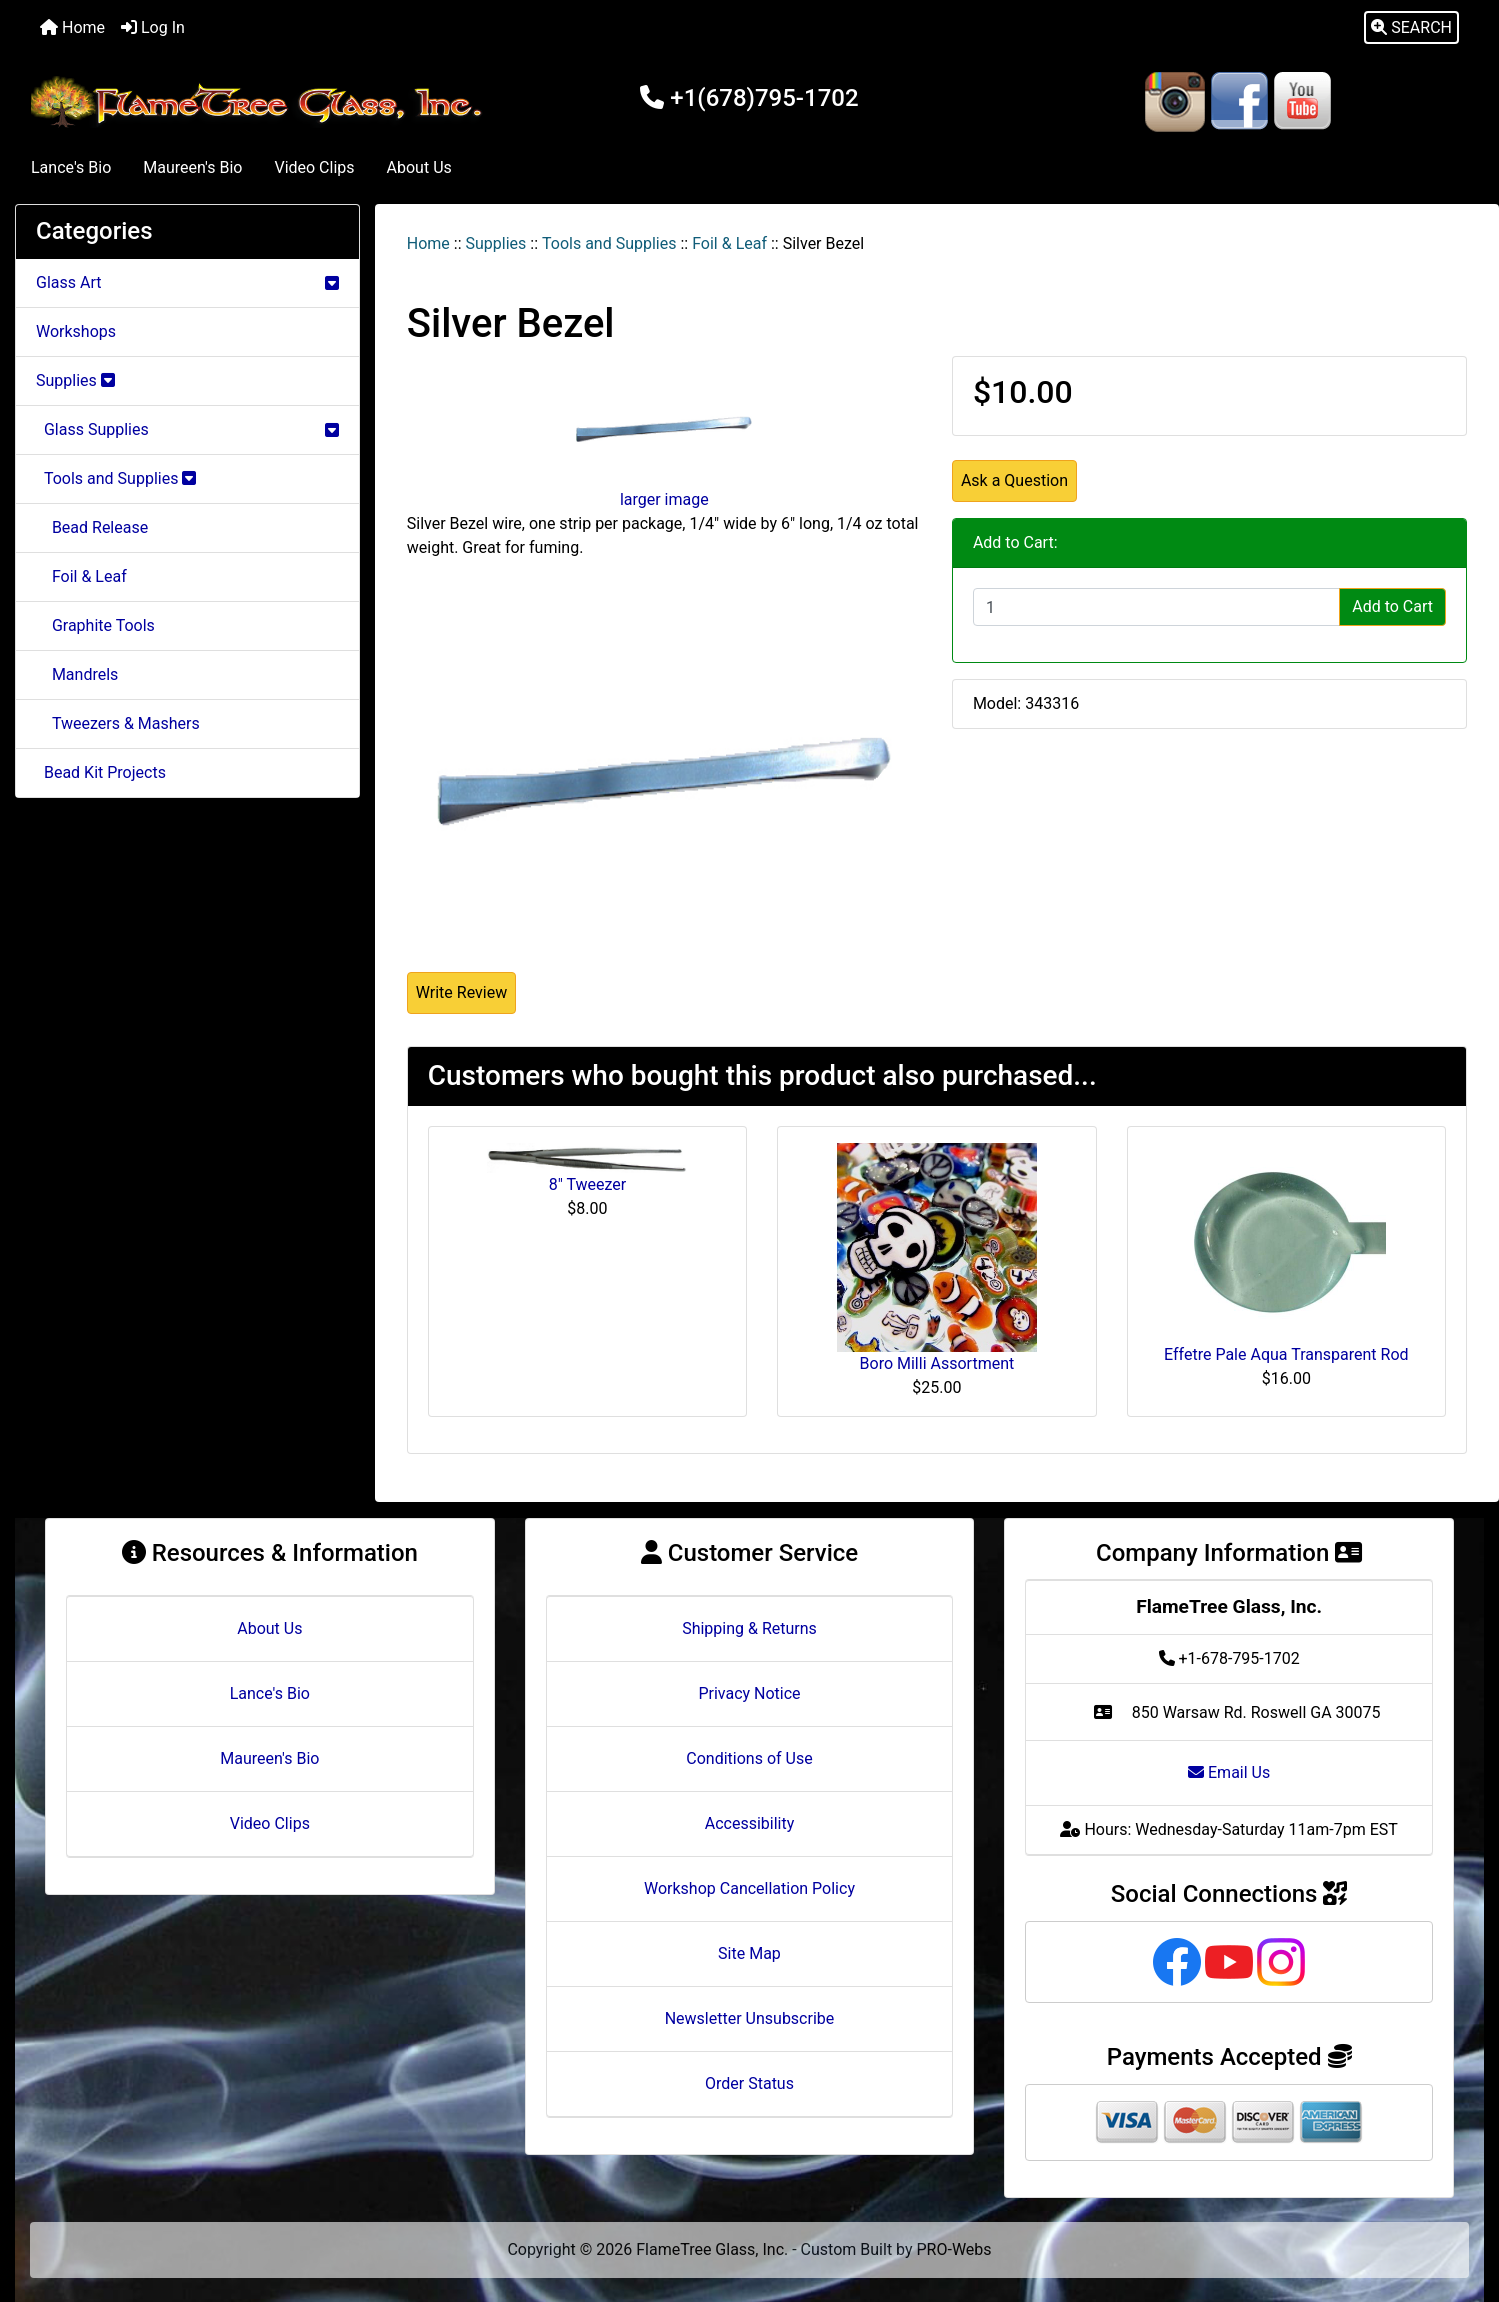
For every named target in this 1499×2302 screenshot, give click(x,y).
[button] (1411, 28)
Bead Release (92, 527)
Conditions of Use (749, 1758)
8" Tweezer (588, 1184)
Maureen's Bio (192, 167)
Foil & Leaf (729, 243)
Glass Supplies (187, 429)
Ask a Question (1014, 480)
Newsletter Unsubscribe (750, 2018)
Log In (153, 27)
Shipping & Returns (749, 1628)
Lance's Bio (71, 167)
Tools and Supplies (609, 243)
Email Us (1229, 1772)
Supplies (496, 243)
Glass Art (187, 282)
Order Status (749, 2083)
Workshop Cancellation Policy (749, 1888)
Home (72, 27)
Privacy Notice (749, 1693)
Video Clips (314, 167)
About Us (419, 167)
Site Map (749, 1953)
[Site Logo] (260, 102)
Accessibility (750, 1823)
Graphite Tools (95, 625)
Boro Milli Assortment (937, 1363)
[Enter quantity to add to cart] (1156, 607)
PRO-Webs (954, 2249)
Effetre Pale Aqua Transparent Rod (1286, 1354)
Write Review (461, 992)
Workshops (76, 331)
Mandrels (77, 674)
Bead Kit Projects (101, 772)
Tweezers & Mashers (118, 723)
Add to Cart (1392, 606)
